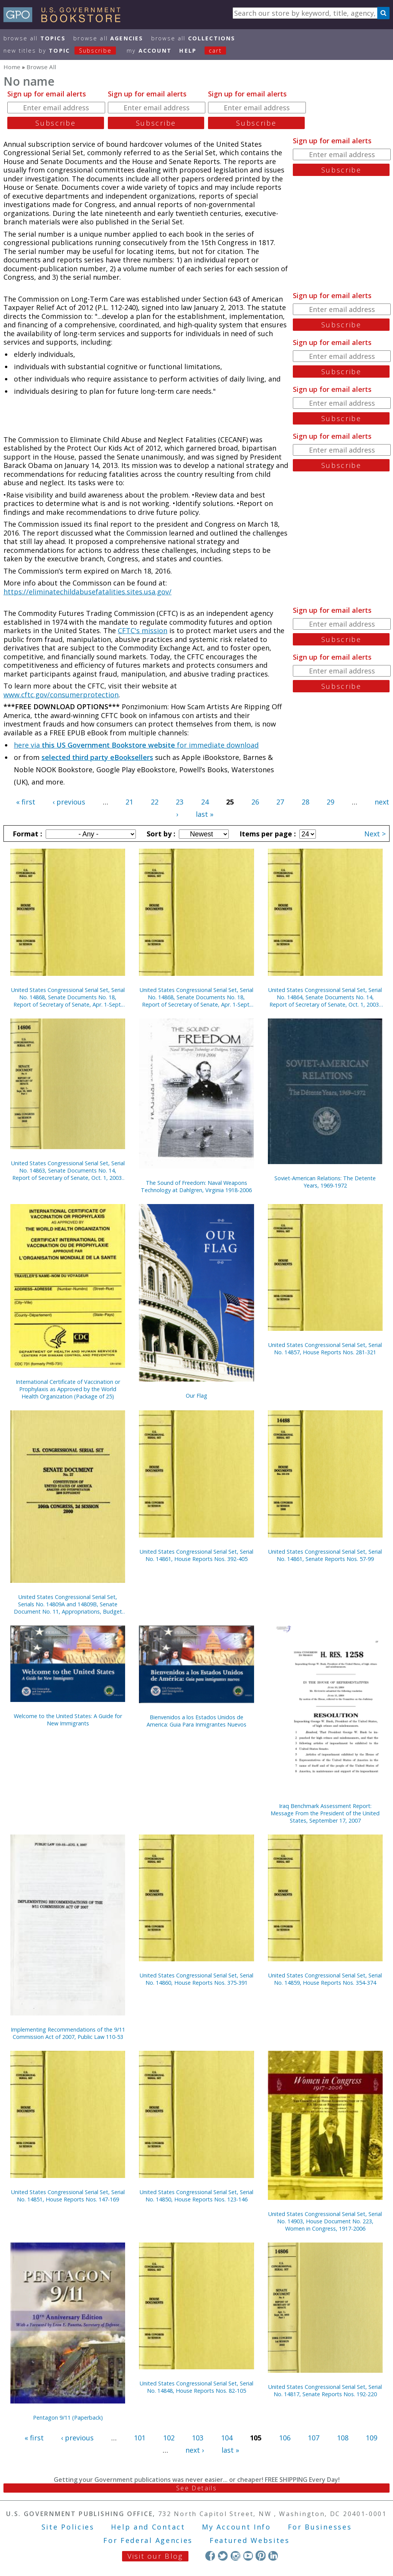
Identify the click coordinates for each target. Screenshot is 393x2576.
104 (227, 2437)
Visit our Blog (155, 2556)
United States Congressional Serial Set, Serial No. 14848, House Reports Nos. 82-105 (196, 2387)
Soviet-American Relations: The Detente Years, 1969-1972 (325, 1181)
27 (280, 801)
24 (205, 801)
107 (313, 2437)
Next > (375, 833)
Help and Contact (148, 2526)
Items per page (266, 833)
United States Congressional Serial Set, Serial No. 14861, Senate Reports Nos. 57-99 (325, 1555)
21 (129, 801)
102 (169, 2437)
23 (179, 801)
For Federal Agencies (148, 2540)
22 (155, 801)
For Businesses (320, 2526)
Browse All (34, 38)
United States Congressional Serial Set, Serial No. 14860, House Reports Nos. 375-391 (196, 1979)
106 (285, 2437)
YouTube (248, 2555)
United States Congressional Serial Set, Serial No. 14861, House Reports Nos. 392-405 (196, 1555)
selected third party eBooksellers (97, 757)
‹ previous (69, 801)
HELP (187, 50)
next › (194, 2450)
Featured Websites (250, 2540)
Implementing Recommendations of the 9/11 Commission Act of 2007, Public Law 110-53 (68, 2033)
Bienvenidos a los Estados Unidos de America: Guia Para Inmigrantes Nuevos (196, 1720)
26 (255, 801)
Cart (215, 50)
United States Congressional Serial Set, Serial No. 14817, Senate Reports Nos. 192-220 (325, 2390)
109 (371, 2437)
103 (197, 2437)
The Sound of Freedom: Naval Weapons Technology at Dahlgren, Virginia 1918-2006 (196, 1186)
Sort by (160, 833)
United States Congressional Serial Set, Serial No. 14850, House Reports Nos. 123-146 (196, 2195)
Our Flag (196, 1395)
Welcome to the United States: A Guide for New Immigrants (68, 1719)
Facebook (210, 2555)
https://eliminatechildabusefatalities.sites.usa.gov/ (87, 591)
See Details (196, 2488)
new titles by (63, 50)
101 (139, 2437)
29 (330, 801)
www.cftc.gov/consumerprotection (61, 694)
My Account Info (236, 2526)
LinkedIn (273, 2555)
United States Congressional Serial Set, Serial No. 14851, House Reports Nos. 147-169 (68, 2195)
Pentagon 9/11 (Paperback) (68, 2417)
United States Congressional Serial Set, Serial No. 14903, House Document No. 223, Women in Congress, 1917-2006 (325, 2221)
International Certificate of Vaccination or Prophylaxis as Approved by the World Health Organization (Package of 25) (68, 1389)
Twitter (223, 2555)
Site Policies (67, 2526)
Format (26, 833)
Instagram (235, 2555)
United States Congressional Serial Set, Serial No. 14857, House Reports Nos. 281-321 (325, 1348)
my (149, 50)
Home (11, 67)
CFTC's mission (142, 630)
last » (204, 814)
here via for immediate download (136, 745)
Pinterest (260, 2555)
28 (305, 801)
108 (342, 2437)
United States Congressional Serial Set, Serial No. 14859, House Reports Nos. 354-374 (325, 1979)
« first (25, 801)
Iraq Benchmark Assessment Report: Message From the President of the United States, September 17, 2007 (325, 1813)
